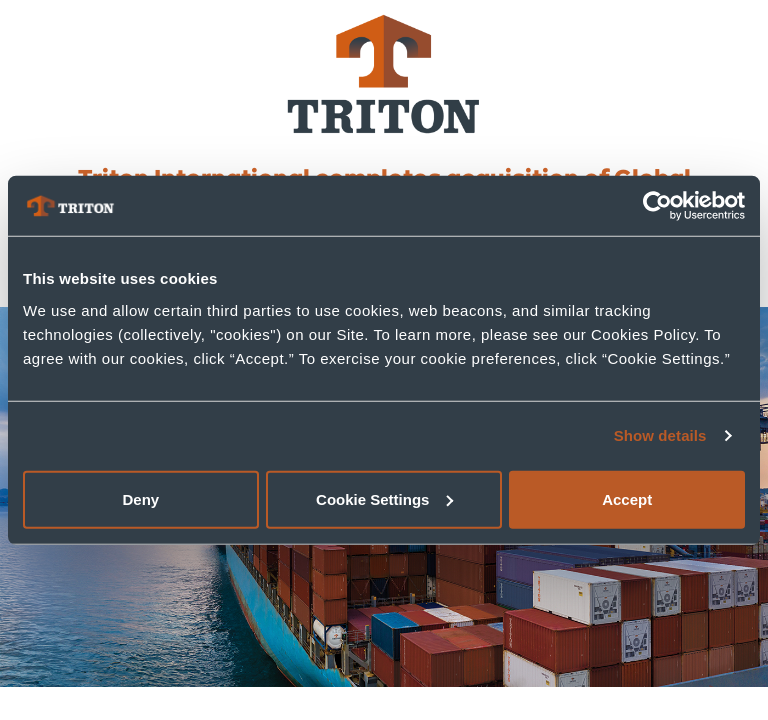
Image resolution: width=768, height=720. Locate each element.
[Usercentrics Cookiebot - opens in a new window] (657, 206)
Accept (627, 498)
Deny (140, 498)
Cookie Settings (384, 498)
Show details (660, 435)
